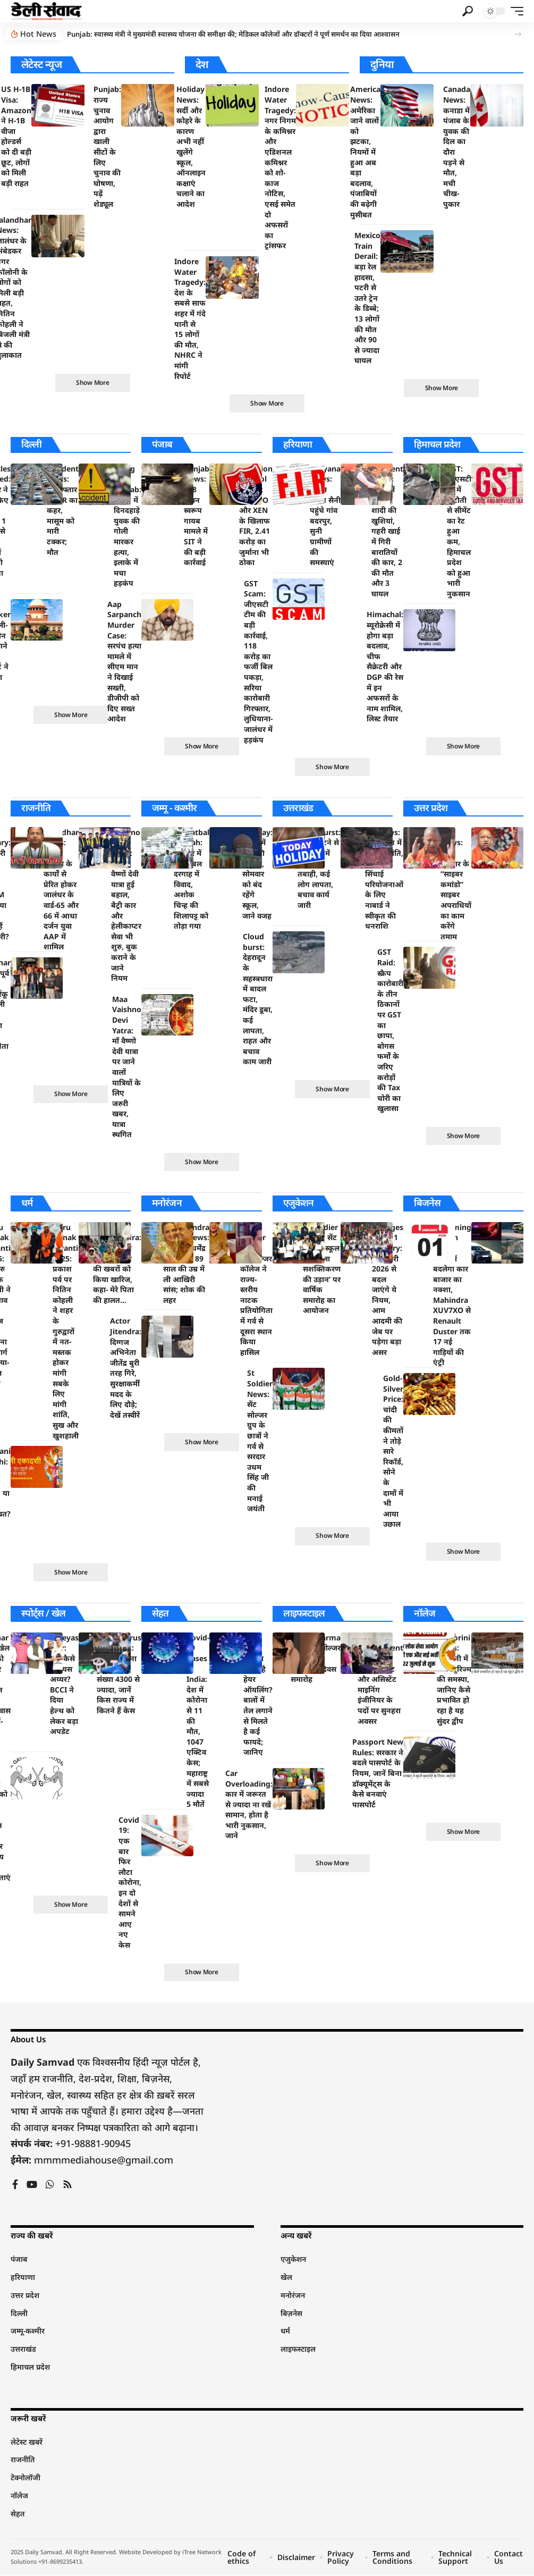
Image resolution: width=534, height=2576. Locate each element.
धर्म (26, 1203)
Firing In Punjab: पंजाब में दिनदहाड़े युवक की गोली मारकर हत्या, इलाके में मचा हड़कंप (127, 526)
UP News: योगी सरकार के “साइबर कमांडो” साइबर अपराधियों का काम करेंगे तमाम (455, 885)
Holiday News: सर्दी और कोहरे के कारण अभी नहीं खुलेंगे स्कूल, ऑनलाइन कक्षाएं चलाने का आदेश (191, 146)
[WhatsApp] (50, 2185)
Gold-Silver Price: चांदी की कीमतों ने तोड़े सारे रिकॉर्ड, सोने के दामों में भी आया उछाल (393, 1451)
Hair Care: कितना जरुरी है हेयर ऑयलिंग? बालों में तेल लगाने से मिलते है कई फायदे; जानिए (258, 1695)
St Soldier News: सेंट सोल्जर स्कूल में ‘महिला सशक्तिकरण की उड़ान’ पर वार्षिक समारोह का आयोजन (322, 1269)
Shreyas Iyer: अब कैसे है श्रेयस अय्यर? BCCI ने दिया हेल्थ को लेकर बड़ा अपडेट (64, 1685)
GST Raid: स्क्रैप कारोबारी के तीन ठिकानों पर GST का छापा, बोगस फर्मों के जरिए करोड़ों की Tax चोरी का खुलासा (390, 1030)
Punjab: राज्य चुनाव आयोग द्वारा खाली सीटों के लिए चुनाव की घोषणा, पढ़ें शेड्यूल (107, 146)
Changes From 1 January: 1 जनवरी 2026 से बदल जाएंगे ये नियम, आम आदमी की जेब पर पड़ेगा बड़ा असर (387, 1290)
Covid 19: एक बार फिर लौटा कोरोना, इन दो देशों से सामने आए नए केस (129, 1882)
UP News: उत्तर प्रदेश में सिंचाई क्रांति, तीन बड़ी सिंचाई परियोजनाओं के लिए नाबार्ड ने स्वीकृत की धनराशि (384, 879)
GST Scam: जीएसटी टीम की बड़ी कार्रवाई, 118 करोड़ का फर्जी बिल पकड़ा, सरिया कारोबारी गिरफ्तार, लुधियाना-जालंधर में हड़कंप (258, 661)
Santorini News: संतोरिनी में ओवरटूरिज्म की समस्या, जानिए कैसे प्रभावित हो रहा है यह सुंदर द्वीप (454, 1680)
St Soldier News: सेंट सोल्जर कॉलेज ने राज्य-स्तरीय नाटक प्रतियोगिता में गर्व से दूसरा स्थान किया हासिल (256, 1290)
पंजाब (162, 444)
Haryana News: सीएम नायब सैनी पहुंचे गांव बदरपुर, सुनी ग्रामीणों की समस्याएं (325, 515)
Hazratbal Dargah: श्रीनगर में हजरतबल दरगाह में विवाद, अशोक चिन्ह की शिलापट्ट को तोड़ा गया (191, 879)
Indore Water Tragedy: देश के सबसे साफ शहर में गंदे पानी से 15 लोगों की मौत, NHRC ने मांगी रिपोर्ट (190, 318)
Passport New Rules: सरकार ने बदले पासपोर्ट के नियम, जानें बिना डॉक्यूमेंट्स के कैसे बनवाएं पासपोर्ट (377, 1774)
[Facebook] (15, 2185)
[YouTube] (32, 2185)
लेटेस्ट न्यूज (41, 64)
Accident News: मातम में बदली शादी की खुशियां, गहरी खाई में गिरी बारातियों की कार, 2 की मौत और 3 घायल (387, 531)
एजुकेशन (299, 1203)
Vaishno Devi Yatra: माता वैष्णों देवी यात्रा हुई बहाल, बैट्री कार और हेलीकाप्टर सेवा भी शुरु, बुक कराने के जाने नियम (126, 905)
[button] (468, 11)
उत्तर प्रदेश (431, 808)
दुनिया (382, 64)
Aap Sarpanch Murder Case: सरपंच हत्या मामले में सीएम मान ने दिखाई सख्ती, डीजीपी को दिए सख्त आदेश (124, 661)
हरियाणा (297, 444)
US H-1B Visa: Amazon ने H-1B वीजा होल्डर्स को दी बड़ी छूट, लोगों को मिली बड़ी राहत (16, 136)
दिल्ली (31, 444)
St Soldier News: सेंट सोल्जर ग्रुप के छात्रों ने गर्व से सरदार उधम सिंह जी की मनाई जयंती (260, 1441)
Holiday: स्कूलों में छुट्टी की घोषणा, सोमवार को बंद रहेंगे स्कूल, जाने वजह (257, 874)
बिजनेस (427, 1203)
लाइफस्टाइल (304, 1613)
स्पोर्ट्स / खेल (43, 1613)
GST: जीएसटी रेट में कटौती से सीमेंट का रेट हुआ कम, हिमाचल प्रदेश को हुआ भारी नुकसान (459, 531)
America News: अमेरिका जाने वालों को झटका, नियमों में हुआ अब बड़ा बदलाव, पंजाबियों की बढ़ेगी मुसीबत (365, 151)
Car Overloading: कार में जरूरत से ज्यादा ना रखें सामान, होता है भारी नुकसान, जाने (249, 1805)
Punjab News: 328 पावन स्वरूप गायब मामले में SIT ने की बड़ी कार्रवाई (196, 515)
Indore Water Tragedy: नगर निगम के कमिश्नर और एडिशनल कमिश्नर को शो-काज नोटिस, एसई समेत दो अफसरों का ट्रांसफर (280, 167)
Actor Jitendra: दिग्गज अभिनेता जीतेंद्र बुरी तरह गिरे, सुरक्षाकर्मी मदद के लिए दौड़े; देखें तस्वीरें (125, 1368)
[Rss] (67, 2185)
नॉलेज (424, 1613)
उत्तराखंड (298, 808)
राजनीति (35, 808)
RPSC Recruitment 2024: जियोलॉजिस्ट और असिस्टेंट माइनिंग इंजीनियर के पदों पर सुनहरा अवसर (380, 1680)
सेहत (160, 1613)
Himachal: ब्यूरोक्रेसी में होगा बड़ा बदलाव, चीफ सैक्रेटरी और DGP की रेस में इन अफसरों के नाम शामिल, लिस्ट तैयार (385, 667)
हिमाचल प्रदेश (437, 444)
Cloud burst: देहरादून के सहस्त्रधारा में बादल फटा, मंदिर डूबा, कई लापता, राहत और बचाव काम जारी (258, 999)
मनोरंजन (166, 1203)
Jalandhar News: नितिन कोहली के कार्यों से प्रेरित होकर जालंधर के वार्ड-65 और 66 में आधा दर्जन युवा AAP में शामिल (61, 890)
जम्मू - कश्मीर (174, 808)
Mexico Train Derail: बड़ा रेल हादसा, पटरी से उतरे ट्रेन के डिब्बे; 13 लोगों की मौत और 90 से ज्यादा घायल (367, 297)
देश (202, 64)
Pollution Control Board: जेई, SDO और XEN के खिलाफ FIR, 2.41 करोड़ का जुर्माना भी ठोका (256, 515)
